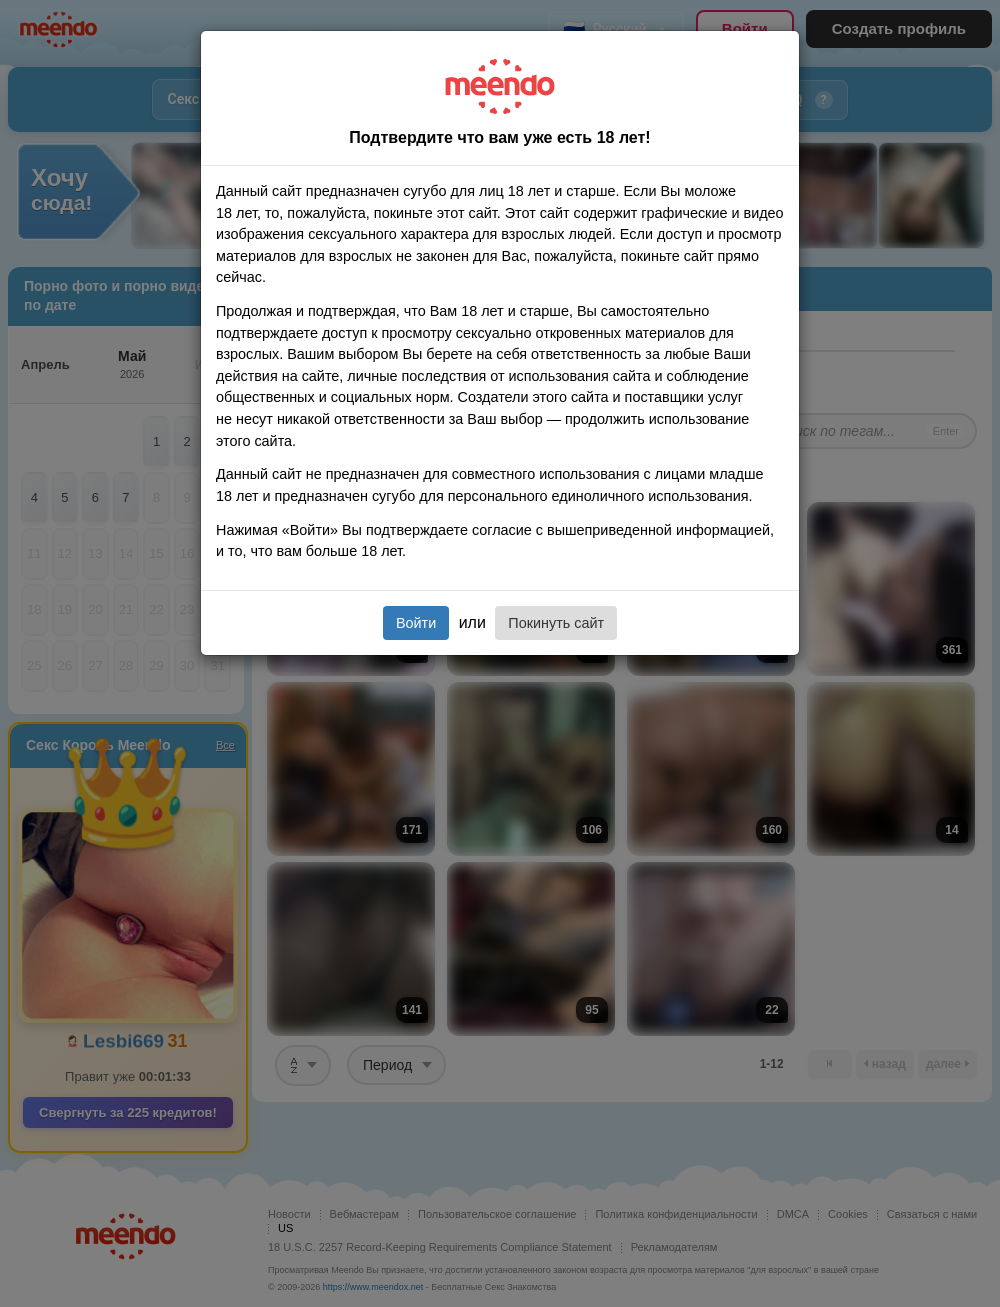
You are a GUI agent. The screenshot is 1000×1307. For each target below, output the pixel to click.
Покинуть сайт (556, 623)
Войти (416, 623)
